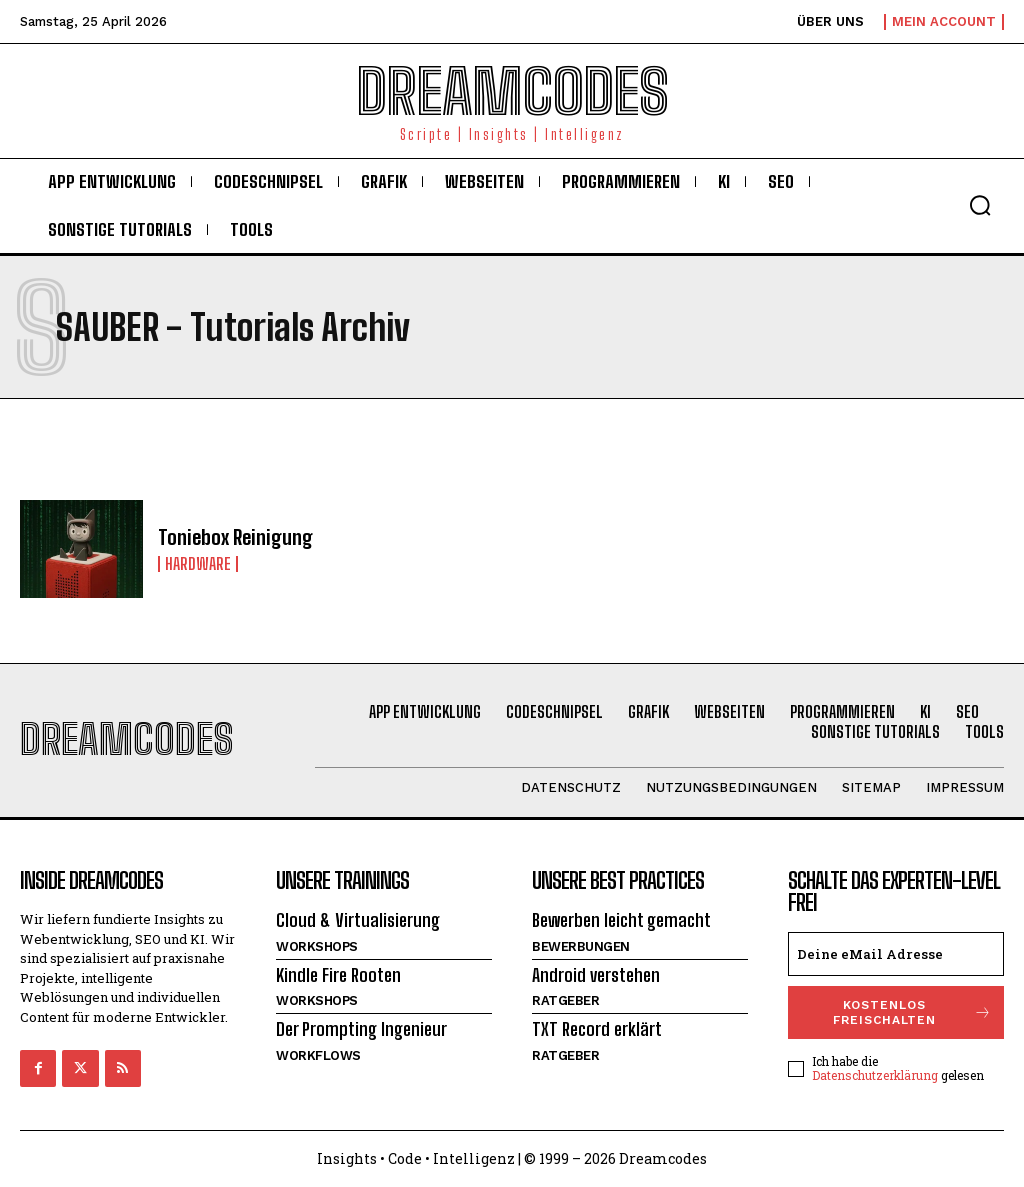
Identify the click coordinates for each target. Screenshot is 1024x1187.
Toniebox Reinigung (235, 537)
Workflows (318, 1055)
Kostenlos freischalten (912, 1012)
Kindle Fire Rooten (338, 975)
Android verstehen (596, 975)
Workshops (317, 946)
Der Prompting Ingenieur (361, 1029)
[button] (980, 205)
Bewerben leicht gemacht (621, 920)
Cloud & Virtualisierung (358, 920)
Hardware (198, 564)
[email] (896, 954)
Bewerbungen (581, 946)
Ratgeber (565, 1000)
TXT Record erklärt (597, 1029)
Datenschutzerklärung (875, 1075)
